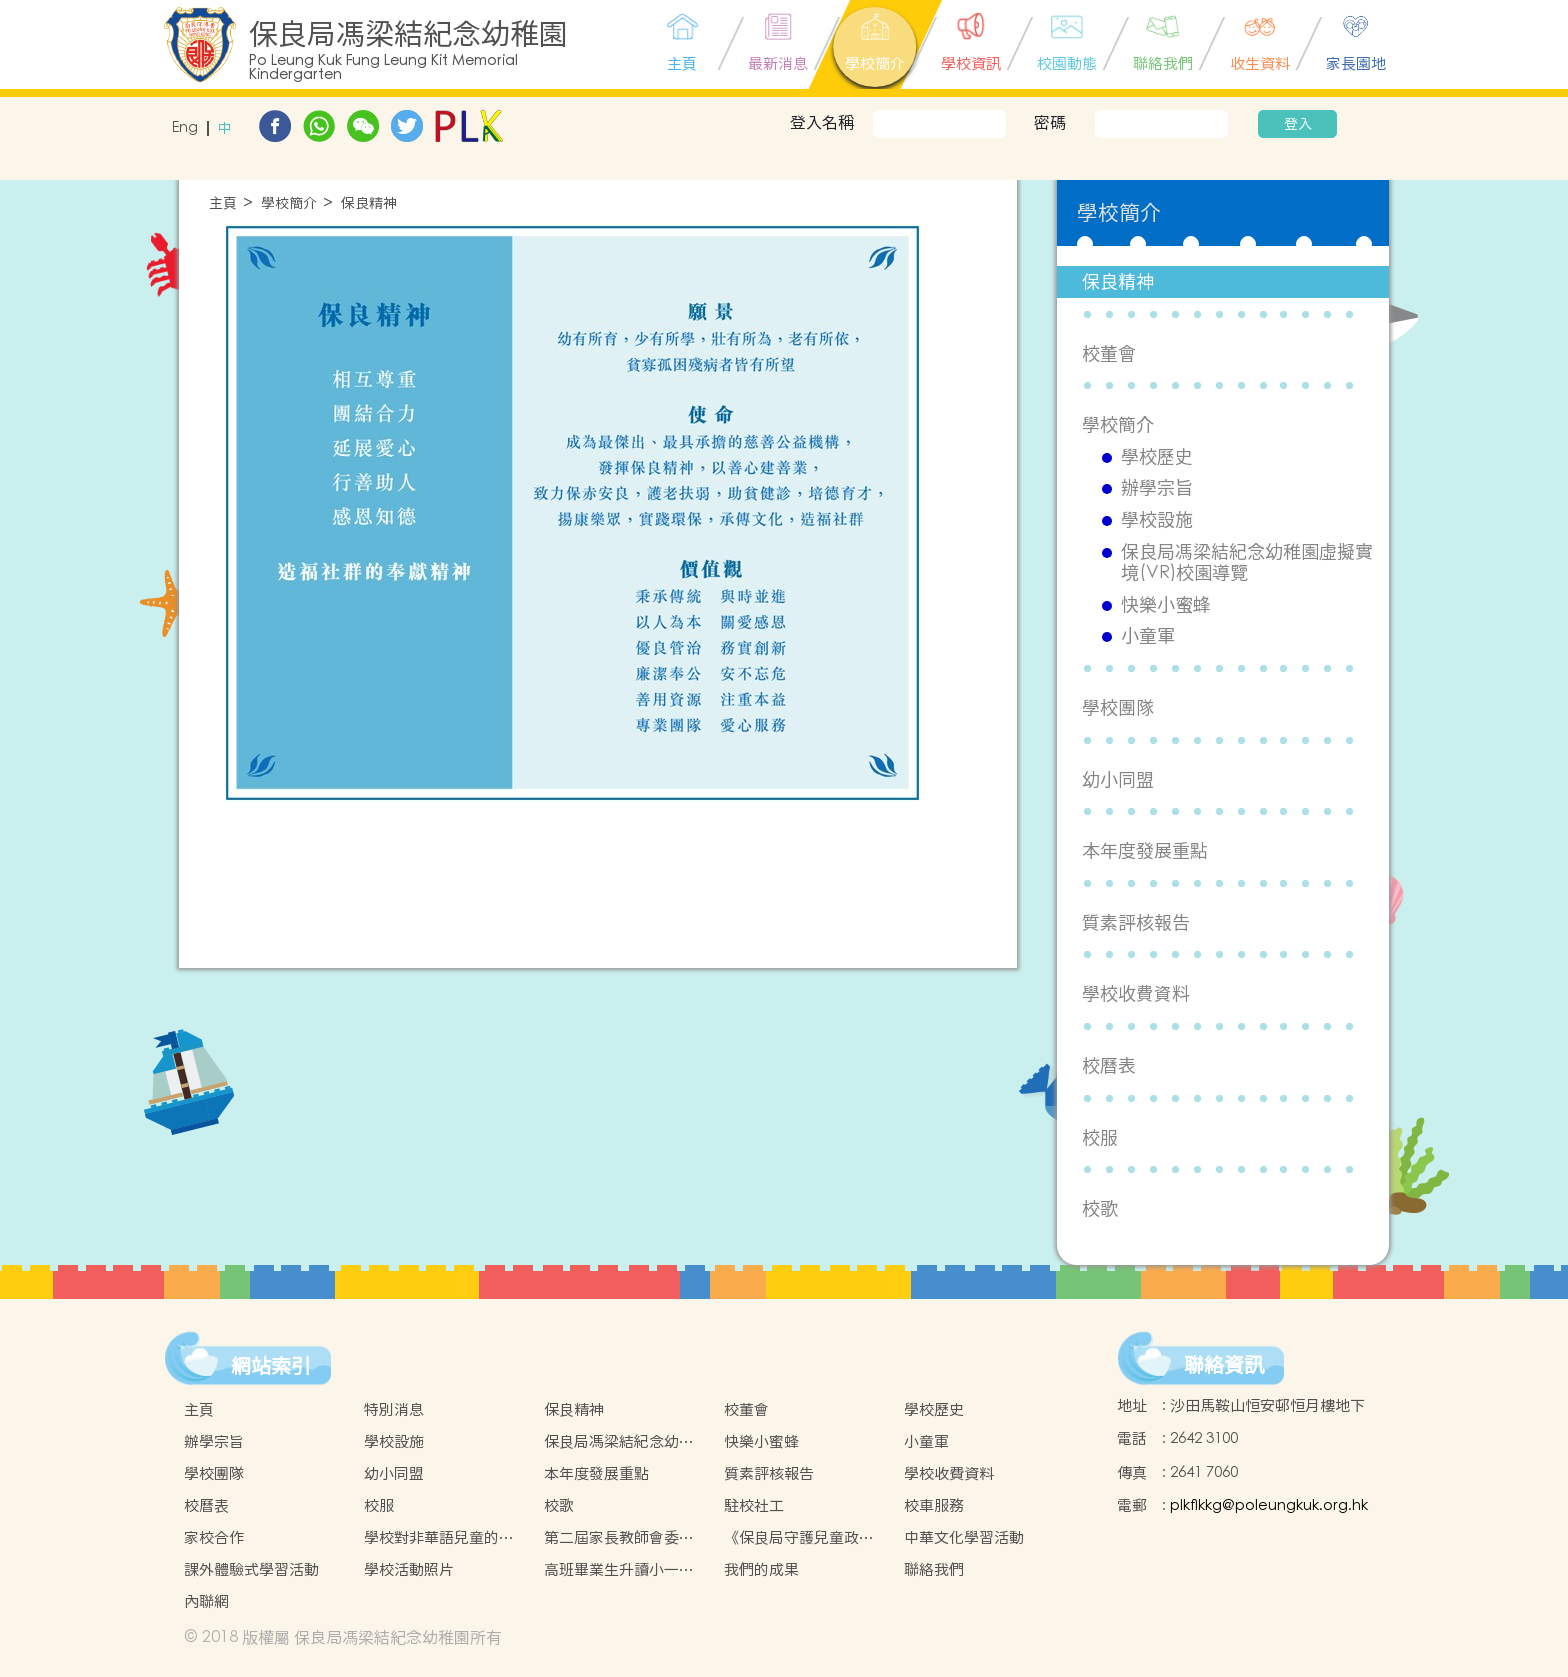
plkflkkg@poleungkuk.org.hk (1269, 1505)
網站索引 (271, 1366)
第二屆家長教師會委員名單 (619, 1538)
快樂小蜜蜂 (1166, 605)
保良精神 (369, 203)
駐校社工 (754, 1505)
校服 (1100, 1137)
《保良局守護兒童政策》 (791, 1538)
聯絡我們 (934, 1569)
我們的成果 (761, 1569)
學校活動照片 (409, 1569)
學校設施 (1157, 520)
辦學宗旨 (1157, 488)
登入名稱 (822, 122)
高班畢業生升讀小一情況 (619, 1570)
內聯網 (206, 1601)
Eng (185, 128)
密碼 (1050, 122)
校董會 (1109, 353)
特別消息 (394, 1409)
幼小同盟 (1118, 779)
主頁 (223, 203)
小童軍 (1148, 636)
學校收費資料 (1136, 993)
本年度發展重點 (1145, 850)
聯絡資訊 (1224, 1365)
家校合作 (214, 1537)
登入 (1298, 124)
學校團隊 (1118, 707)
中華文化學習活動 (964, 1537)
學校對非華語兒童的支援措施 (439, 1538)
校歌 (1100, 1208)
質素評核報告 (1136, 922)
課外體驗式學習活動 (251, 1569)
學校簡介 (289, 203)
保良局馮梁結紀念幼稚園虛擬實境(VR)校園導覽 (1247, 562)
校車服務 (934, 1505)
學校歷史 (1157, 457)
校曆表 (1109, 1065)
